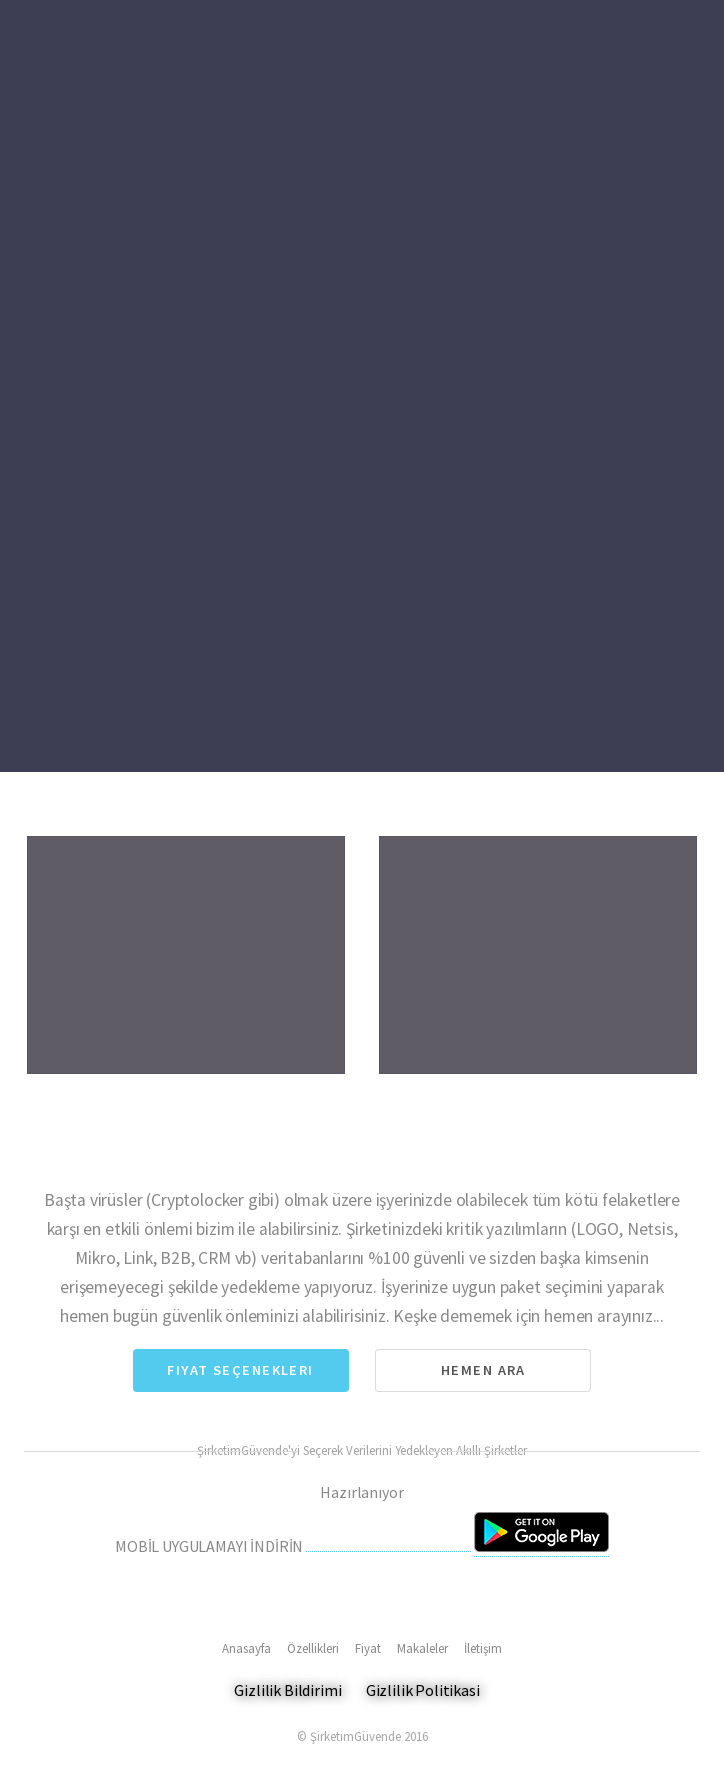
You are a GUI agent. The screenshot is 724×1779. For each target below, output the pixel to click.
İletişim (483, 1648)
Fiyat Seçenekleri (240, 1370)
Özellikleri (313, 1648)
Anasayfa (246, 1648)
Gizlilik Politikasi (423, 1690)
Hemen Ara (483, 1370)
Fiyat (368, 1648)
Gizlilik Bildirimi (287, 1690)
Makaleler (422, 1648)
